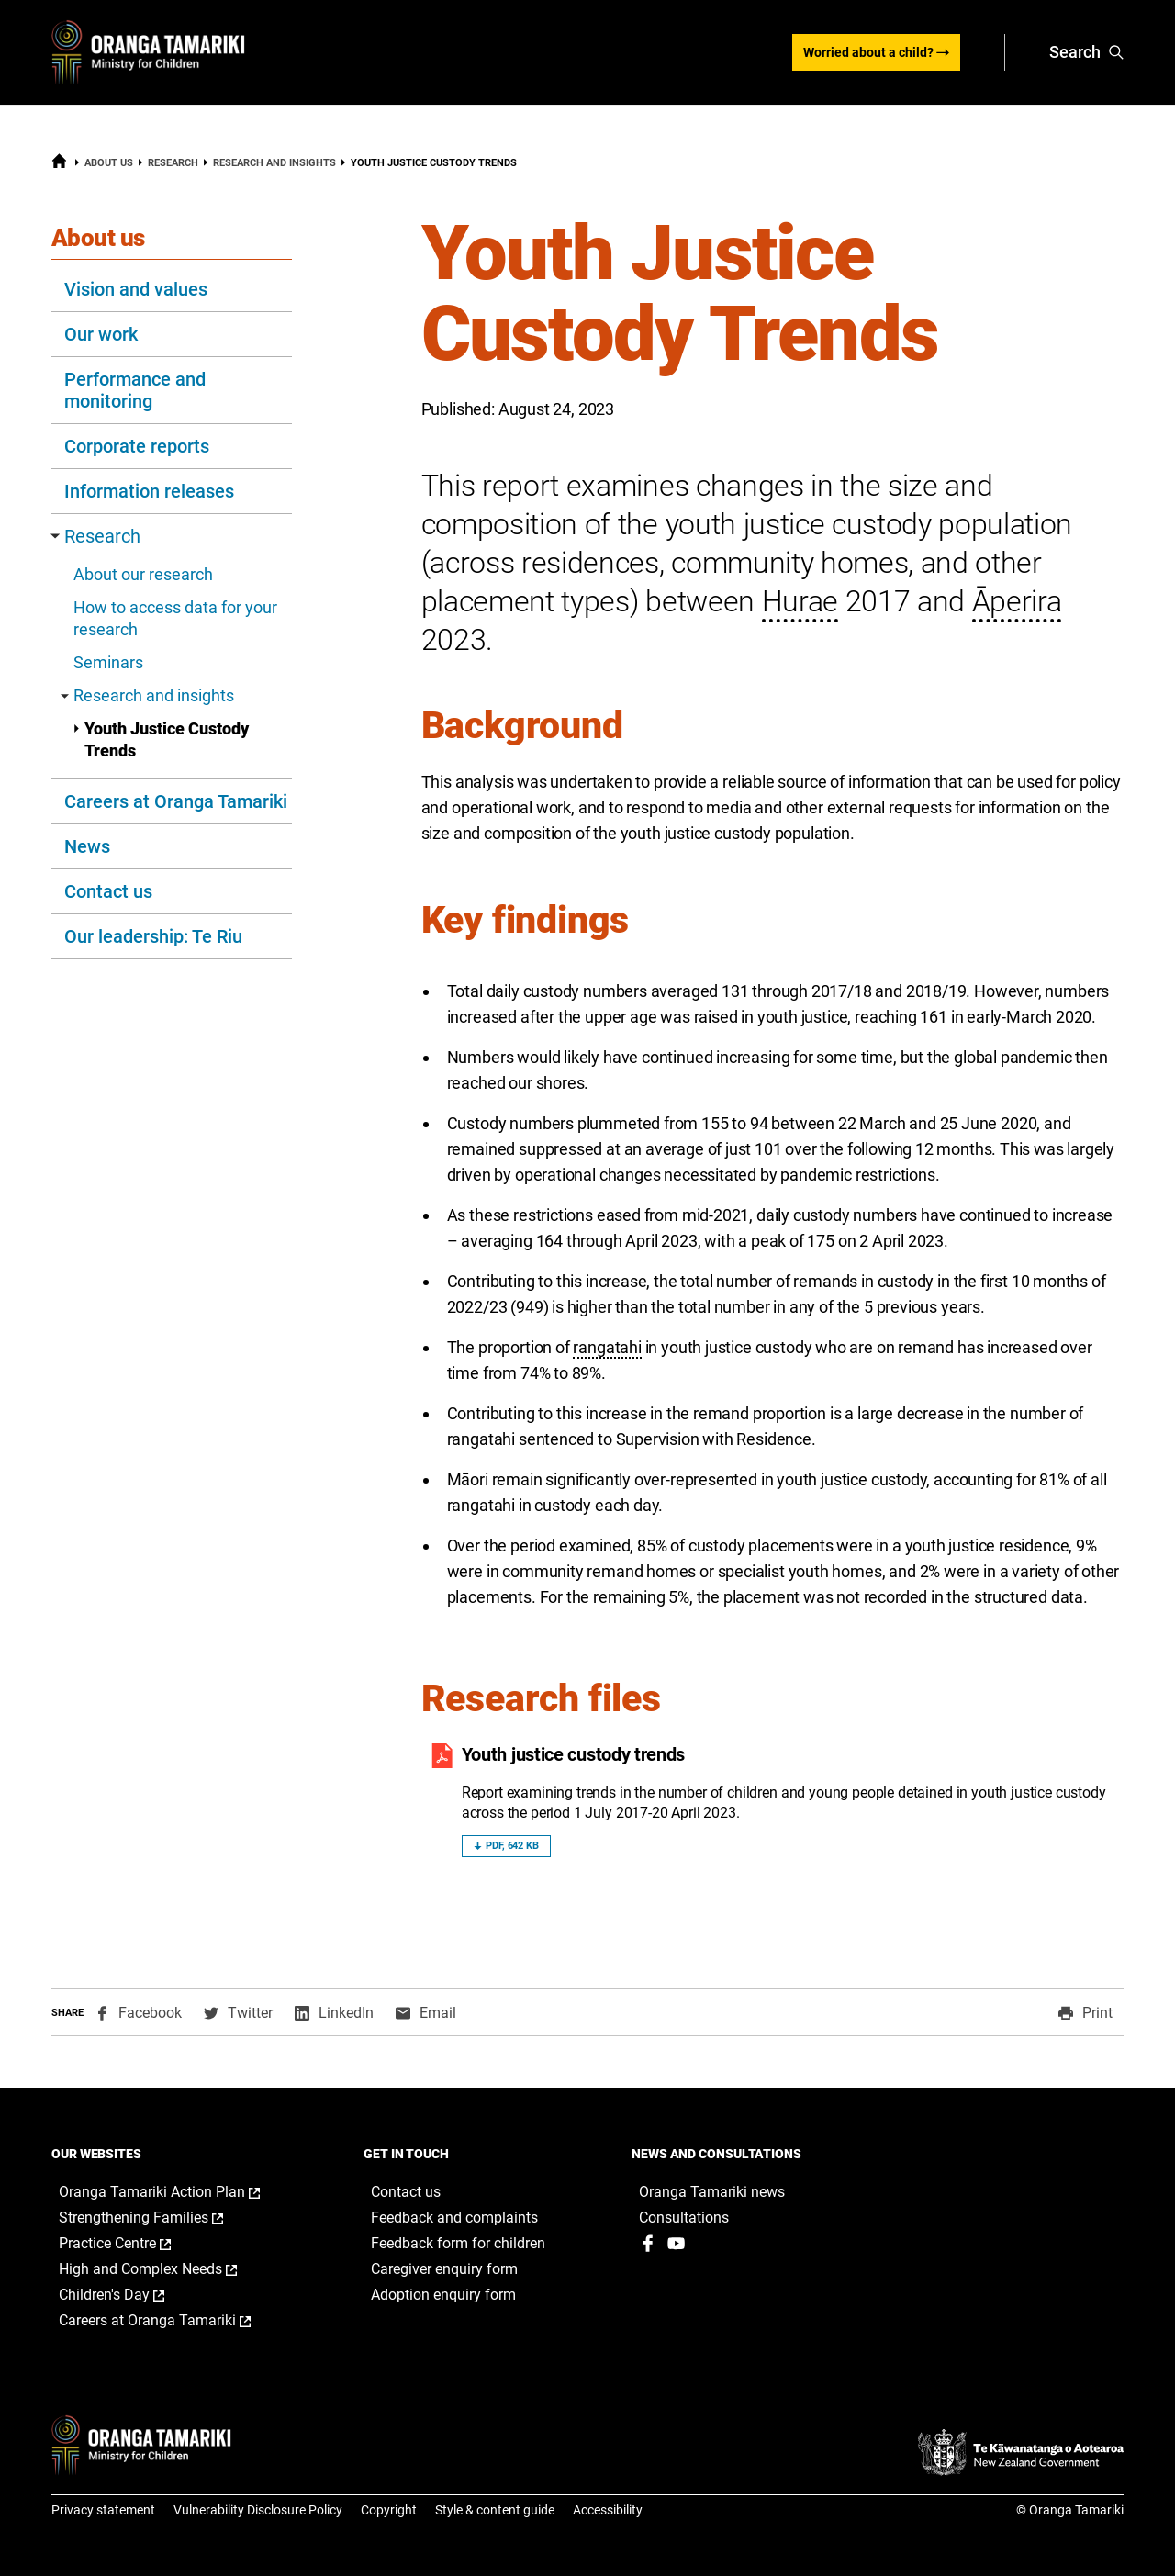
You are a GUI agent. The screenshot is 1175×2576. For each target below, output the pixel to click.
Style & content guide (494, 2510)
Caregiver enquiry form (444, 2269)
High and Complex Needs (167, 2269)
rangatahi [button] (607, 1347)
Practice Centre (134, 2243)
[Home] (59, 165)
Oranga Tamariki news (712, 2192)
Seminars (108, 662)
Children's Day (131, 2295)
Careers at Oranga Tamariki (175, 801)
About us (108, 163)
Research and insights (274, 163)
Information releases (149, 491)
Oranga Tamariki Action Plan (171, 2192)
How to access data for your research (175, 618)
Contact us (108, 891)
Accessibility (608, 2510)
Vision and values (135, 289)
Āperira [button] (1017, 601)
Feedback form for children (458, 2243)
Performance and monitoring (135, 390)
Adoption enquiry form (443, 2294)
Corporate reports (136, 446)
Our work (101, 334)
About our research (143, 574)
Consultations (684, 2217)
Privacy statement (103, 2510)
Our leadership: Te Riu (153, 936)
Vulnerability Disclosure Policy (257, 2510)
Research (173, 163)
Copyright (389, 2510)
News (87, 846)
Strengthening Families (160, 2218)
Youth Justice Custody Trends (161, 739)
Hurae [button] (800, 601)
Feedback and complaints (454, 2217)
